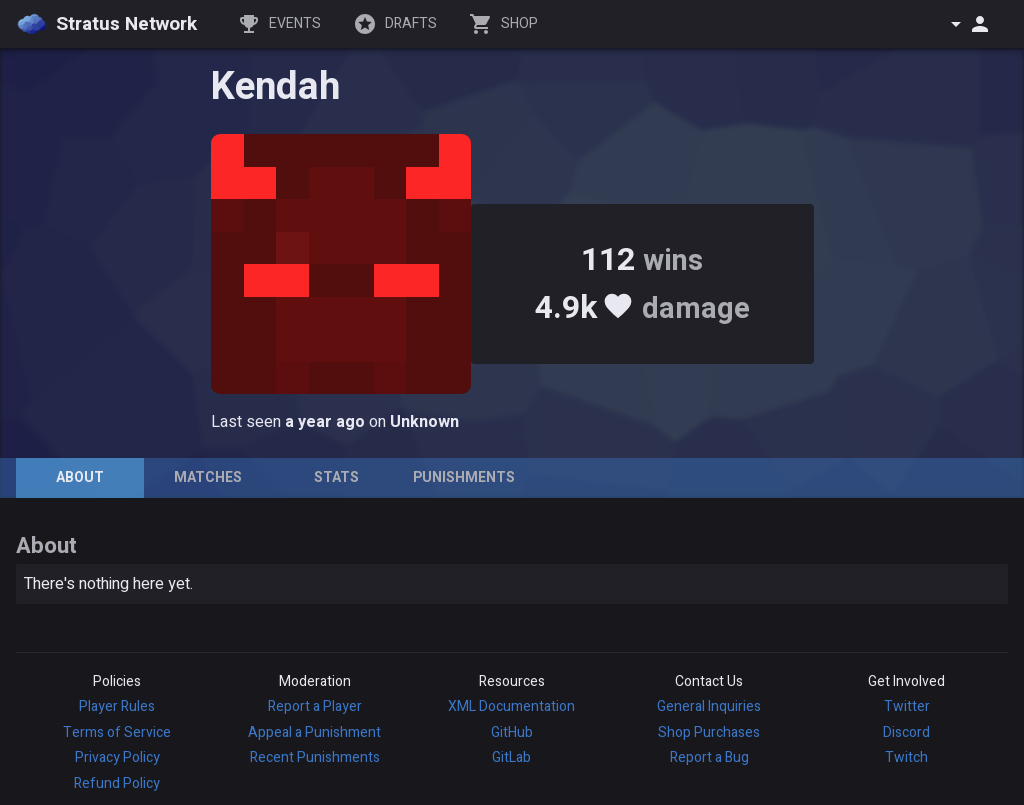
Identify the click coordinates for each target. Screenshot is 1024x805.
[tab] (80, 478)
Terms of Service (117, 732)
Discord (906, 732)
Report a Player (315, 706)
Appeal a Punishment (314, 732)
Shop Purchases (709, 732)
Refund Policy (117, 783)
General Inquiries (709, 706)
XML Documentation (511, 706)
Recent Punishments (315, 757)
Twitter (907, 706)
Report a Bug (709, 757)
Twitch (906, 757)
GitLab (511, 757)
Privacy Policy (117, 757)
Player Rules (117, 706)
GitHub (512, 732)
